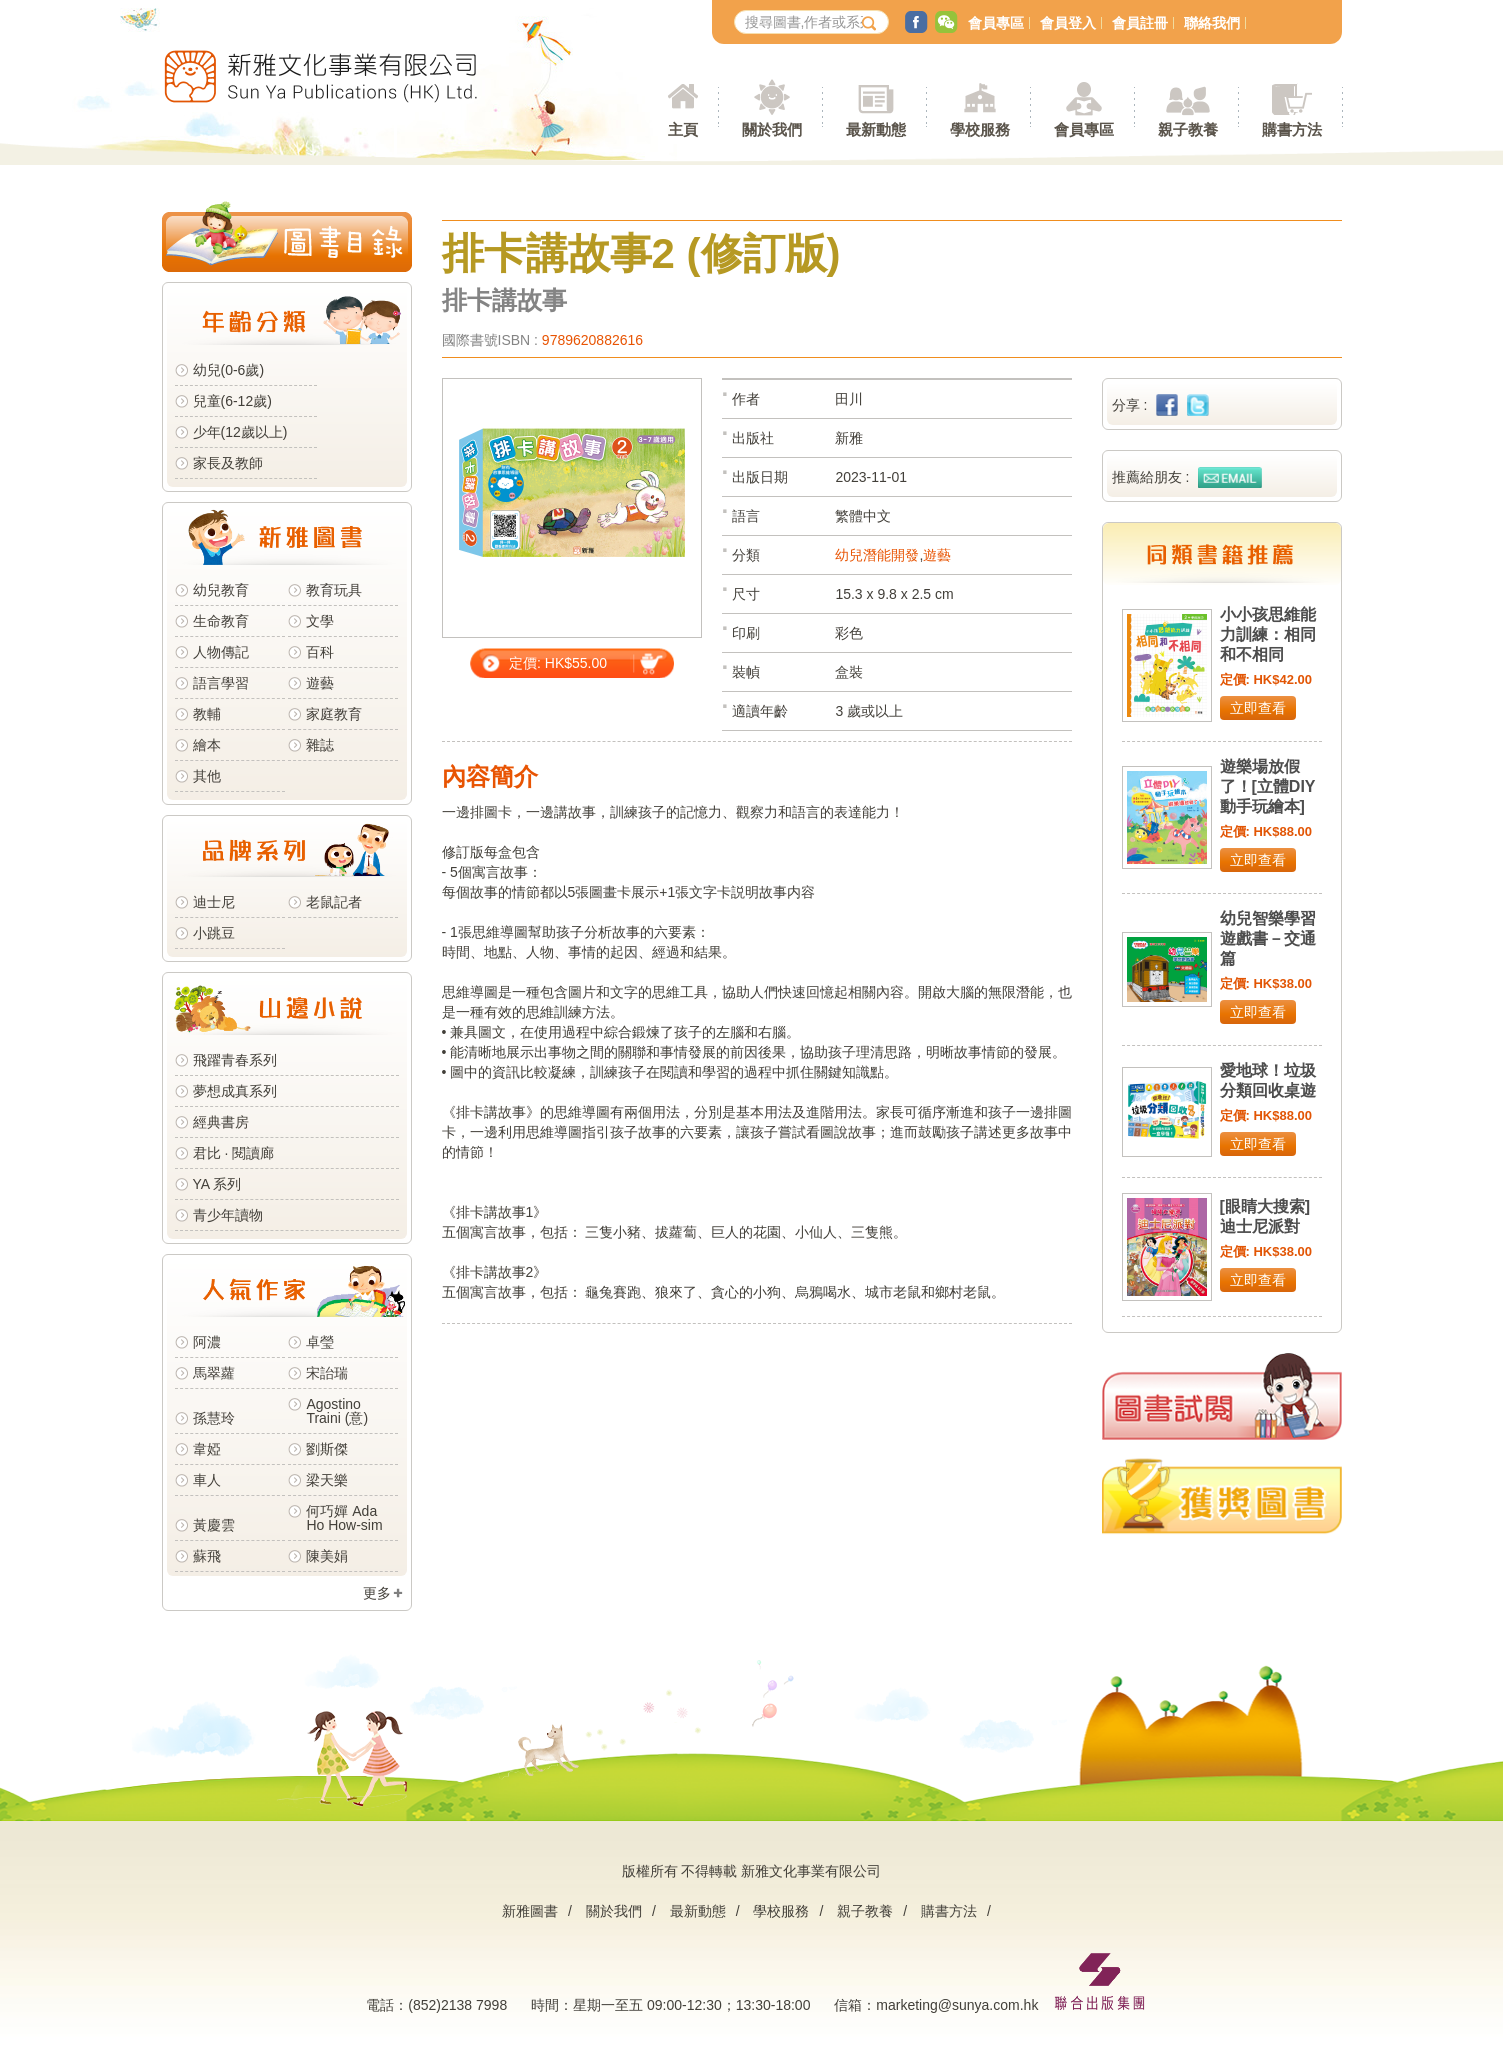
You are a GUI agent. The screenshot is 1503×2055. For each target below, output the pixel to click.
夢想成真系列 (235, 1091)
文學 (320, 621)
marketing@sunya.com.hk (957, 2005)
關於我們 (614, 1911)
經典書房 (221, 1122)
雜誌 (320, 745)
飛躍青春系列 (235, 1060)
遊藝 (320, 683)
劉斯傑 (327, 1449)
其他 (207, 776)
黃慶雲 (214, 1525)
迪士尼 (214, 902)
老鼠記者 (334, 902)
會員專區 (996, 23)
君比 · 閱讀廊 (234, 1153)
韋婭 (207, 1449)
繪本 (207, 745)
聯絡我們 (1212, 23)
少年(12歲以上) (240, 432)
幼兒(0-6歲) (229, 370)
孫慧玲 (214, 1418)
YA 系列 (217, 1184)
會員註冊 (1140, 23)
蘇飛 (207, 1556)
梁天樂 (327, 1480)
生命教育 (221, 621)
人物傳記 (221, 652)
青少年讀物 (228, 1215)
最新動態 (698, 1911)
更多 (377, 1593)
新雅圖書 (530, 1911)
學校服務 (980, 129)
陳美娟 (327, 1556)
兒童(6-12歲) (236, 401)
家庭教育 (334, 714)
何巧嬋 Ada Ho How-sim (344, 1518)
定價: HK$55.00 (558, 663)
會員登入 (1068, 23)
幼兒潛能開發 (877, 555)
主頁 (683, 129)
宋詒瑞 (327, 1373)
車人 (207, 1480)
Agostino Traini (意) (337, 1411)
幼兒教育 (221, 590)
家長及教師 (228, 463)
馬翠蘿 (214, 1373)
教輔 (207, 714)
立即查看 (1258, 708)
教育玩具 (334, 590)
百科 (320, 652)
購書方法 (949, 1911)
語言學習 (221, 683)
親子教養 (865, 1911)
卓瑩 (320, 1342)
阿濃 (207, 1342)
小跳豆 (214, 933)
